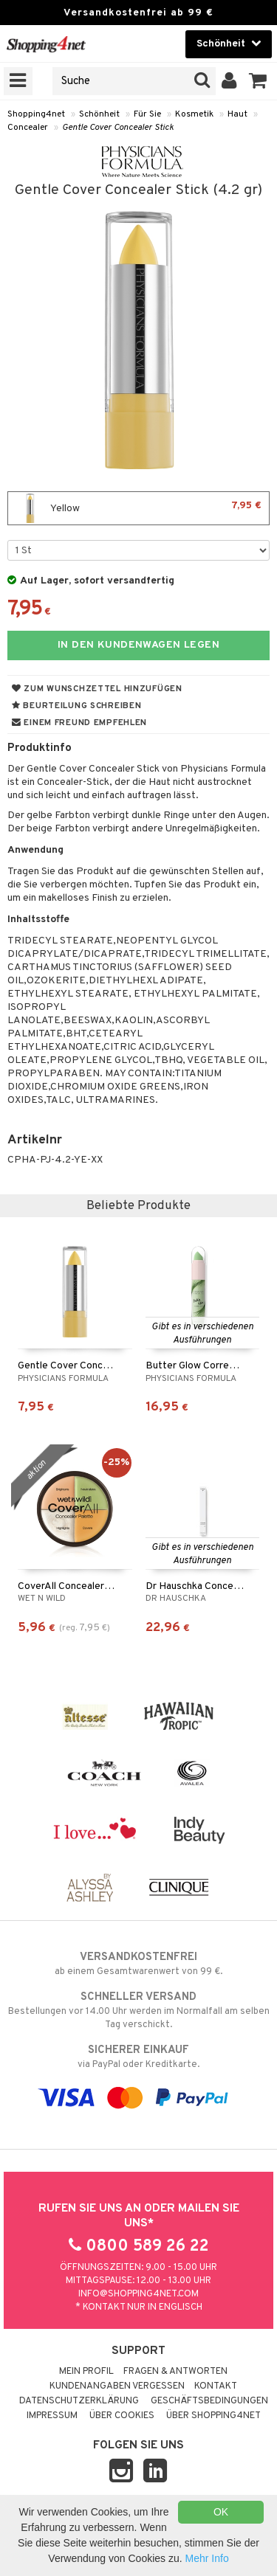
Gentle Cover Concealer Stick (118, 128)
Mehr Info (207, 2558)
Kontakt (215, 2386)
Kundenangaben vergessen (117, 2386)
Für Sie (147, 114)
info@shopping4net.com (138, 2294)
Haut (237, 114)
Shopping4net (36, 114)
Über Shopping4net (213, 2416)
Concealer (27, 128)
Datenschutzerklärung (79, 2401)
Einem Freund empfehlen (79, 723)
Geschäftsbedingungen (209, 2401)
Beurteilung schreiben (76, 706)
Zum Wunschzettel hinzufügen (97, 689)
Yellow (138, 508)
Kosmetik (194, 114)
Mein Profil (86, 2372)
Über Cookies (121, 2416)
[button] (258, 81)
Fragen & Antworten (175, 2372)
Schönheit (99, 114)
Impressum (52, 2416)
